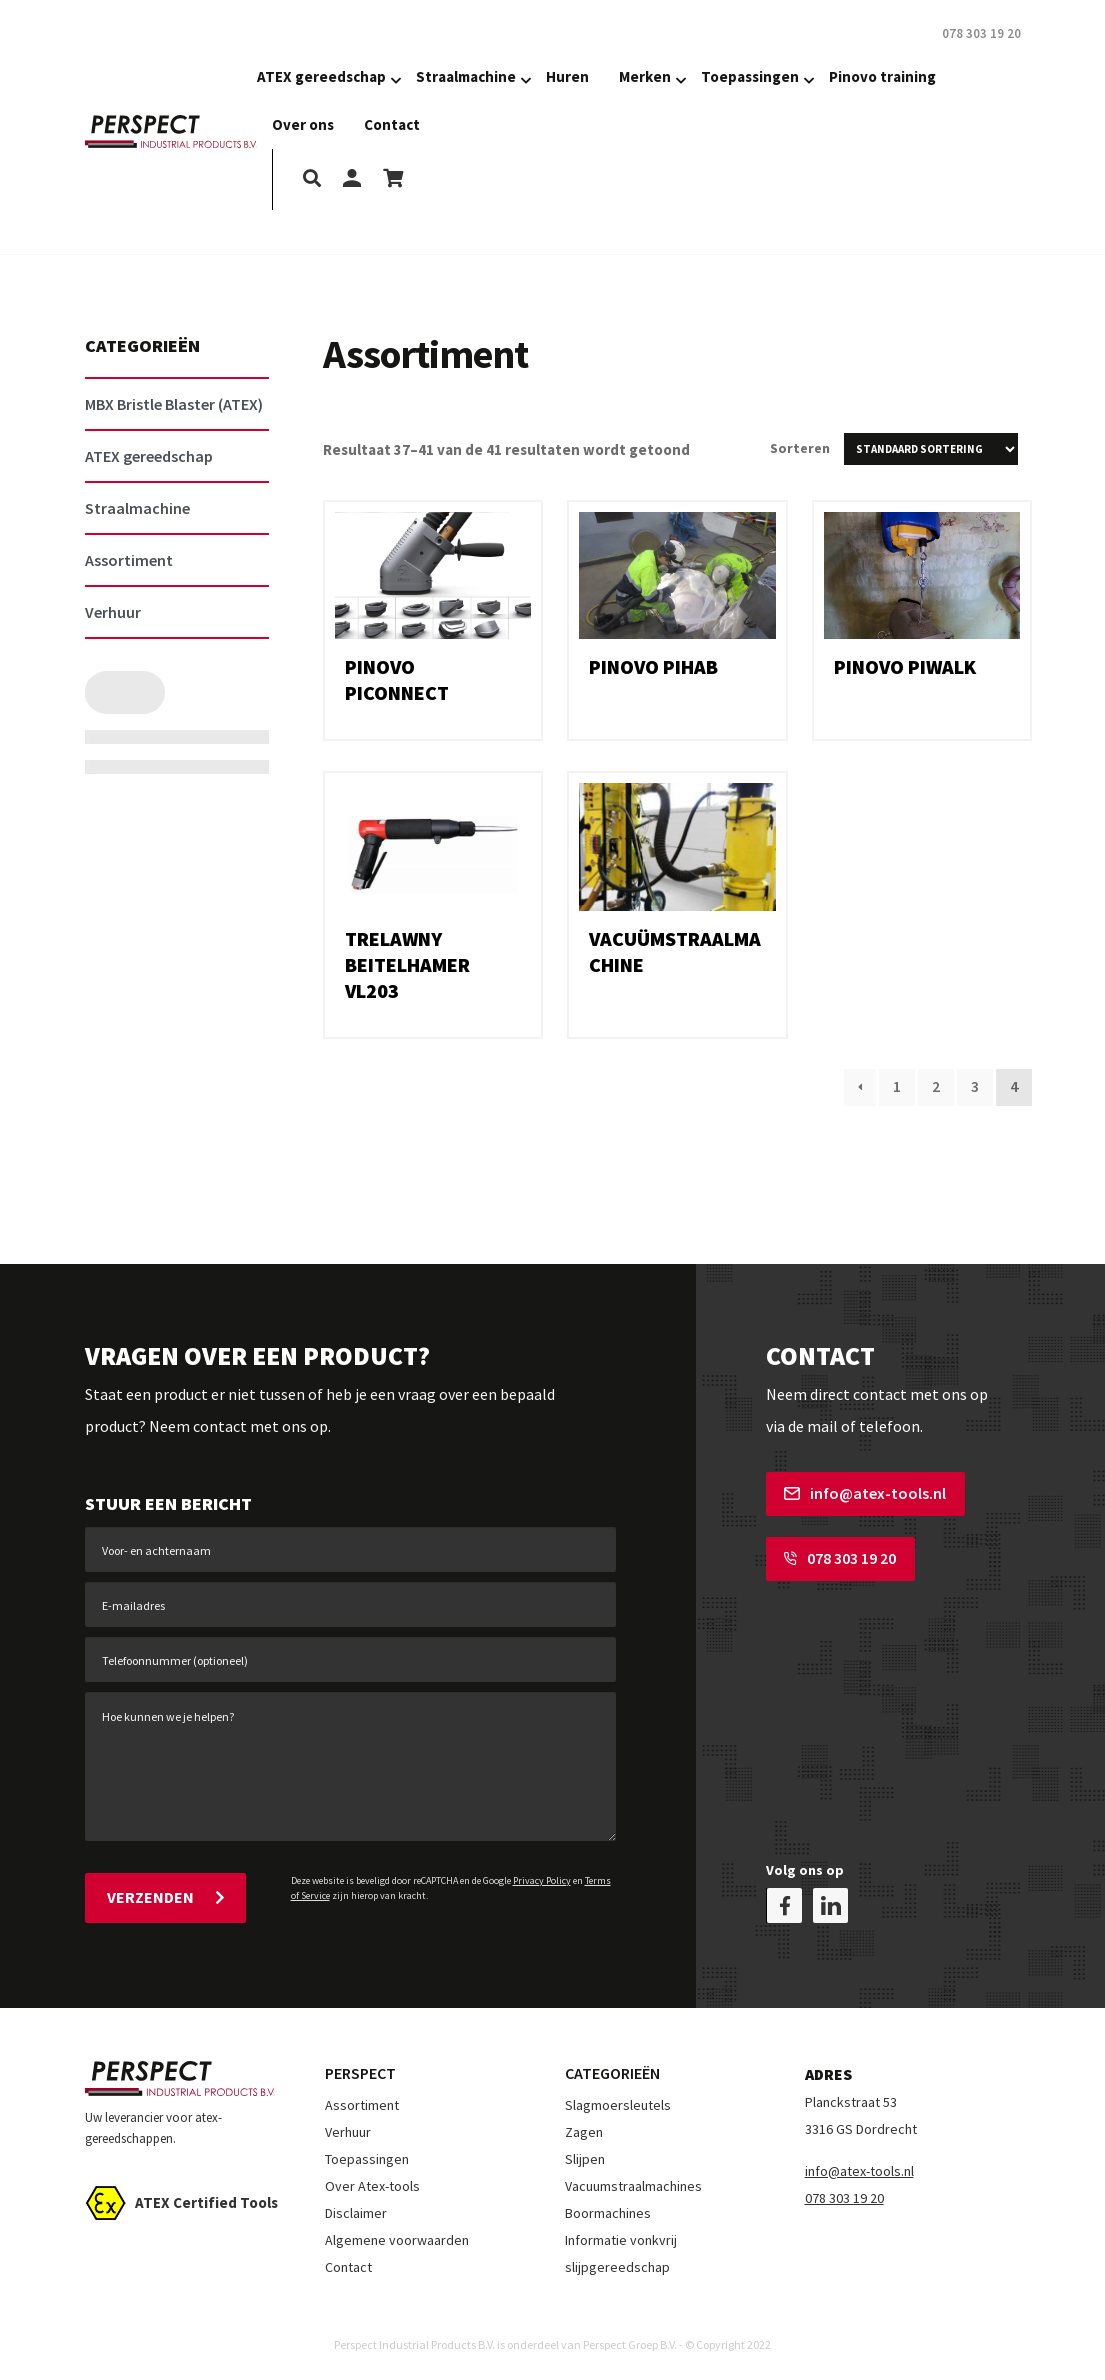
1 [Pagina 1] (897, 1086)
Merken (645, 76)
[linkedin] (830, 1905)
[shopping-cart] (393, 179)
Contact (392, 124)
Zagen (584, 2132)
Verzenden (165, 1897)
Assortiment (362, 2105)
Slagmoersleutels (618, 2105)
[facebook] (784, 1905)
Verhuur (348, 2132)
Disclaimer (356, 2213)
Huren (567, 76)
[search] (312, 179)
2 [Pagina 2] (936, 1086)
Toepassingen (750, 76)
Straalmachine (466, 76)
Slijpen (585, 2159)
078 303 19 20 (840, 1558)
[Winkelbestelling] (931, 449)
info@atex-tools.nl (865, 1493)
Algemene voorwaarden (397, 2240)
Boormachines (608, 2213)
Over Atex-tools (372, 2186)
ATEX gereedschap (321, 76)
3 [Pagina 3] (975, 1086)
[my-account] (352, 179)
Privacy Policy (542, 1880)
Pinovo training (882, 76)
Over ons (303, 124)
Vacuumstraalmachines (633, 2186)
